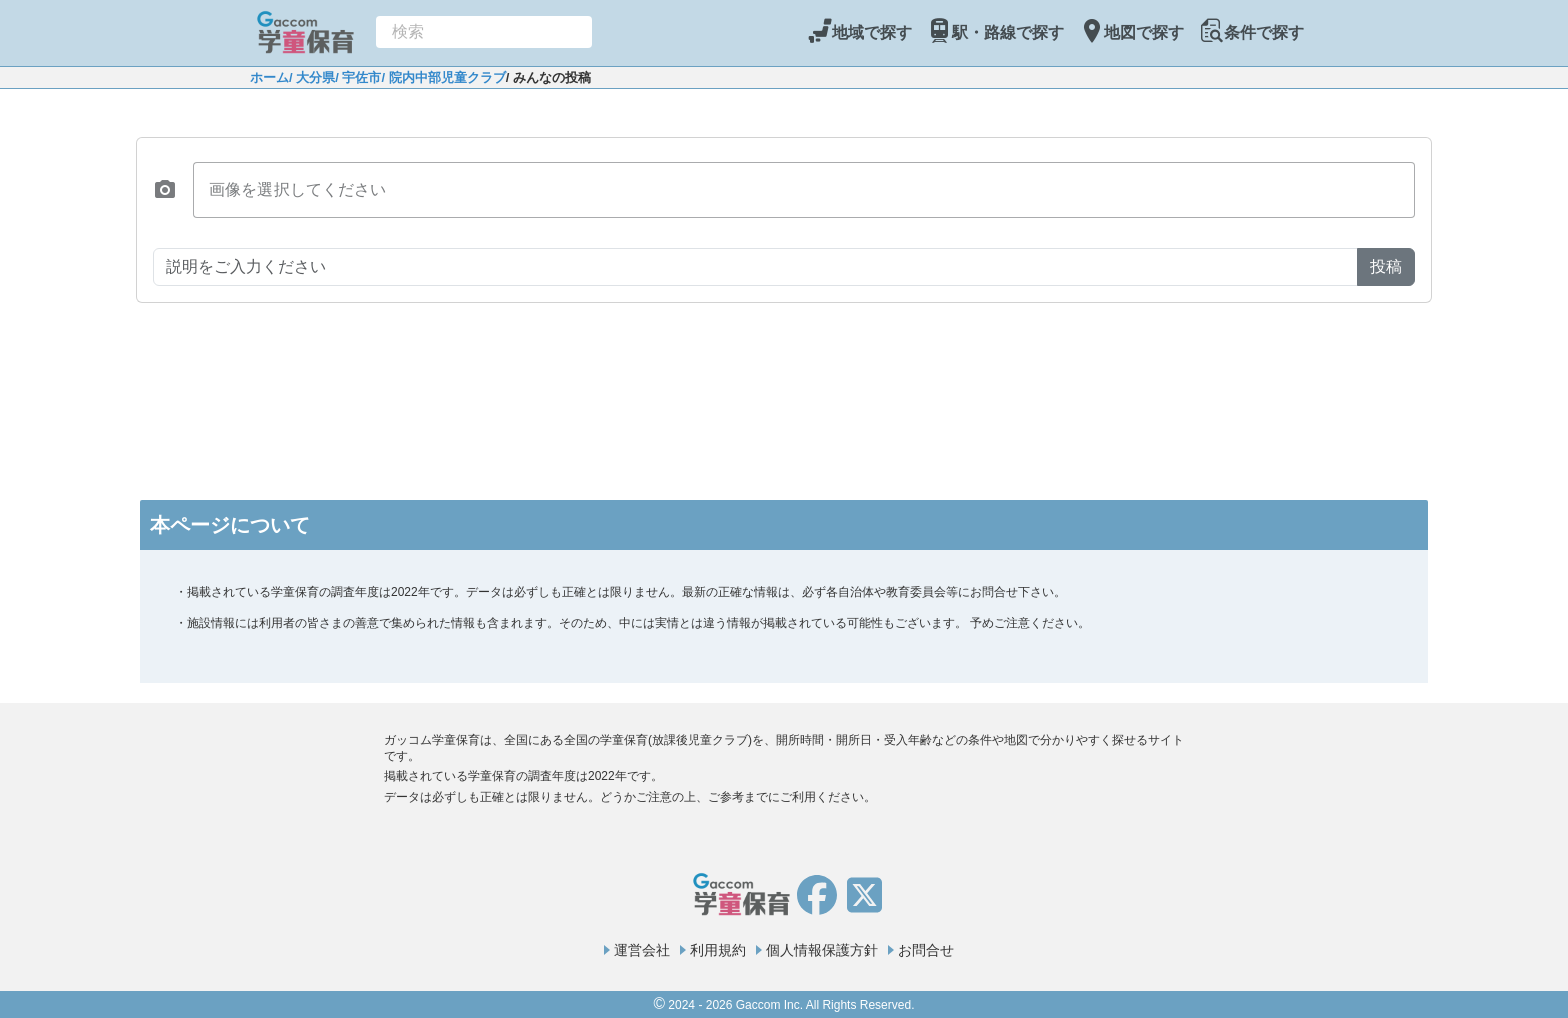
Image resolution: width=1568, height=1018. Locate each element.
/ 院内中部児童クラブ (443, 77)
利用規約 (718, 950)
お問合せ (926, 950)
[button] (165, 190)
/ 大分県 (312, 77)
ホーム (269, 77)
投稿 (1386, 266)
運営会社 (642, 950)
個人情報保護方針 (822, 950)
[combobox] (484, 32)
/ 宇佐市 (358, 77)
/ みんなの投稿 (548, 77)
